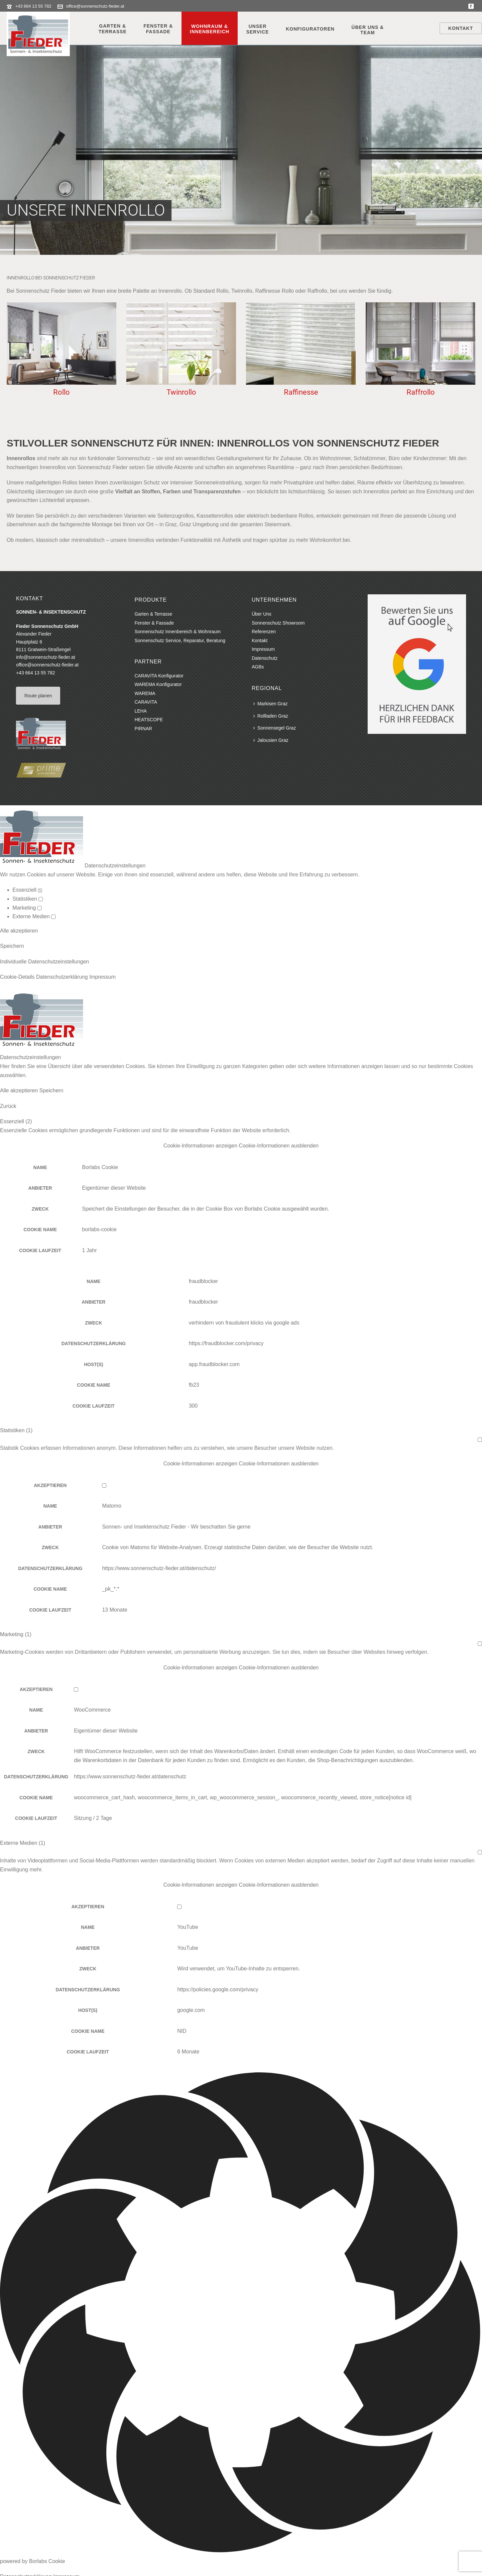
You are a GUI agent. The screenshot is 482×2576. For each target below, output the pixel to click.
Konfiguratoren (310, 29)
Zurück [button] (8, 1106)
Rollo (61, 392)
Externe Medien (34, 916)
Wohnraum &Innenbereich (209, 29)
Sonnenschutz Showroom (278, 623)
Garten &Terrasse (113, 28)
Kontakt (460, 28)
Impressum (263, 649)
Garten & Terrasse (153, 614)
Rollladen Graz (270, 716)
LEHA (141, 711)
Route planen (38, 695)
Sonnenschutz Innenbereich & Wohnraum (178, 631)
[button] (241, 1145)
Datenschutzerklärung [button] (62, 977)
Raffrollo (421, 392)
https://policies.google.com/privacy (217, 1989)
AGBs (258, 666)
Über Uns (261, 614)
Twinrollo (181, 392)
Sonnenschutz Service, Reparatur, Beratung (180, 640)
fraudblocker (203, 1281)
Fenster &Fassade (158, 28)
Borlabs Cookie (100, 1167)
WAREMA (145, 693)
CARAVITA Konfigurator (159, 675)
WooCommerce (92, 1710)
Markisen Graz (270, 703)
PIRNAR (143, 728)
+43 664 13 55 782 (33, 6)
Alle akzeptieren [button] (19, 931)
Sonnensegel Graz (274, 728)
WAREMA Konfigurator (158, 684)
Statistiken (28, 899)
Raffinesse (301, 392)
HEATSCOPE (149, 719)
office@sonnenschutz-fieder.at (95, 6)
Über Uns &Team (367, 30)
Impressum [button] (102, 977)
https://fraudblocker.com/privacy (226, 1343)
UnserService (257, 29)
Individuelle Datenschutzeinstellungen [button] (44, 961)
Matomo (111, 1506)
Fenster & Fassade (154, 623)
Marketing (27, 908)
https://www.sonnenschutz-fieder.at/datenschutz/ (159, 1568)
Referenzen (264, 631)
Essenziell (27, 890)
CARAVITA (146, 702)
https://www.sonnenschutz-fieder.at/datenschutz (130, 1776)
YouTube (187, 1927)
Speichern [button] (12, 946)
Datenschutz (265, 658)
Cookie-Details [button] (18, 977)
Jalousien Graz (270, 740)
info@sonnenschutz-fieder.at (45, 657)
